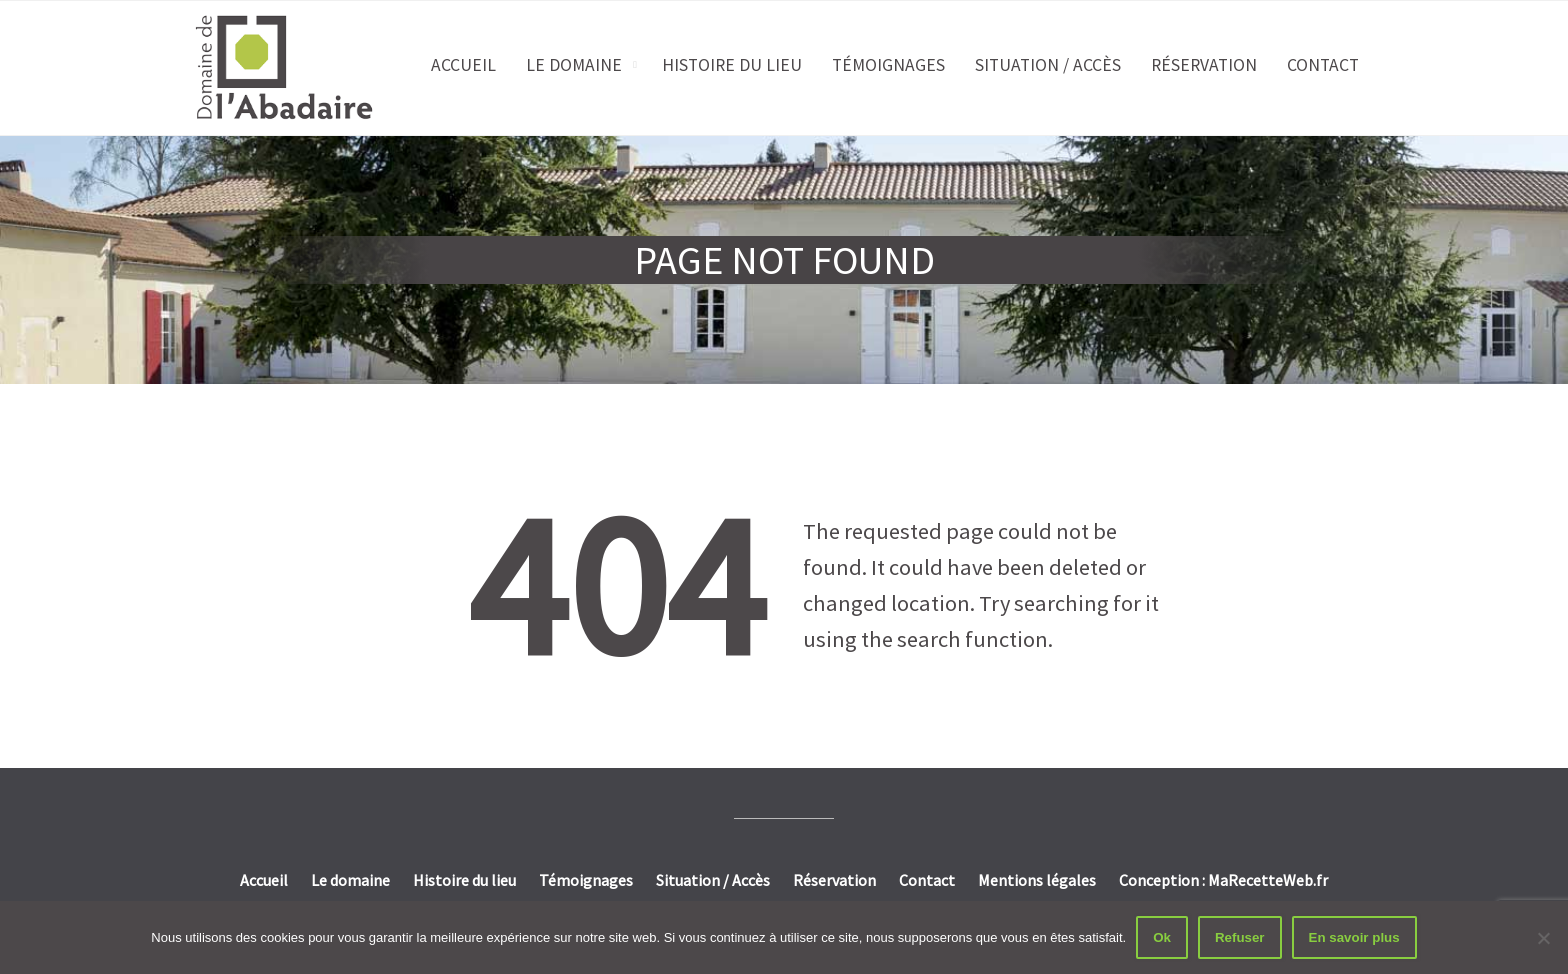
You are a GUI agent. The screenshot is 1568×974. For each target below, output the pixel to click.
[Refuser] (1543, 938)
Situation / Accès (1048, 65)
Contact (1323, 65)
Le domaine (574, 65)
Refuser (1240, 937)
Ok (1162, 937)
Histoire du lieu (732, 65)
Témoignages (888, 65)
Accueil (463, 65)
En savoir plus (1354, 937)
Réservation (1204, 65)
